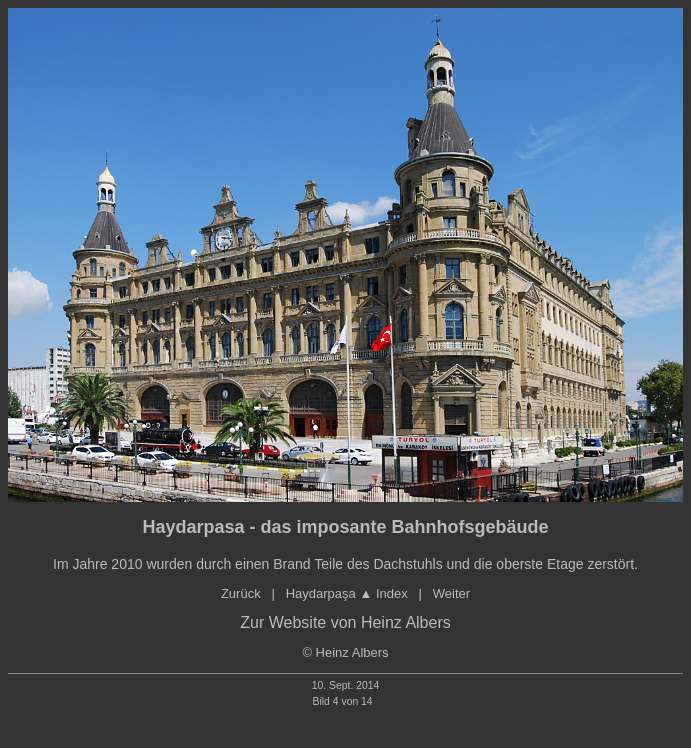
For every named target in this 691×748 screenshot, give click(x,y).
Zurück (241, 593)
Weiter (451, 593)
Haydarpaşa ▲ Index (352, 593)
